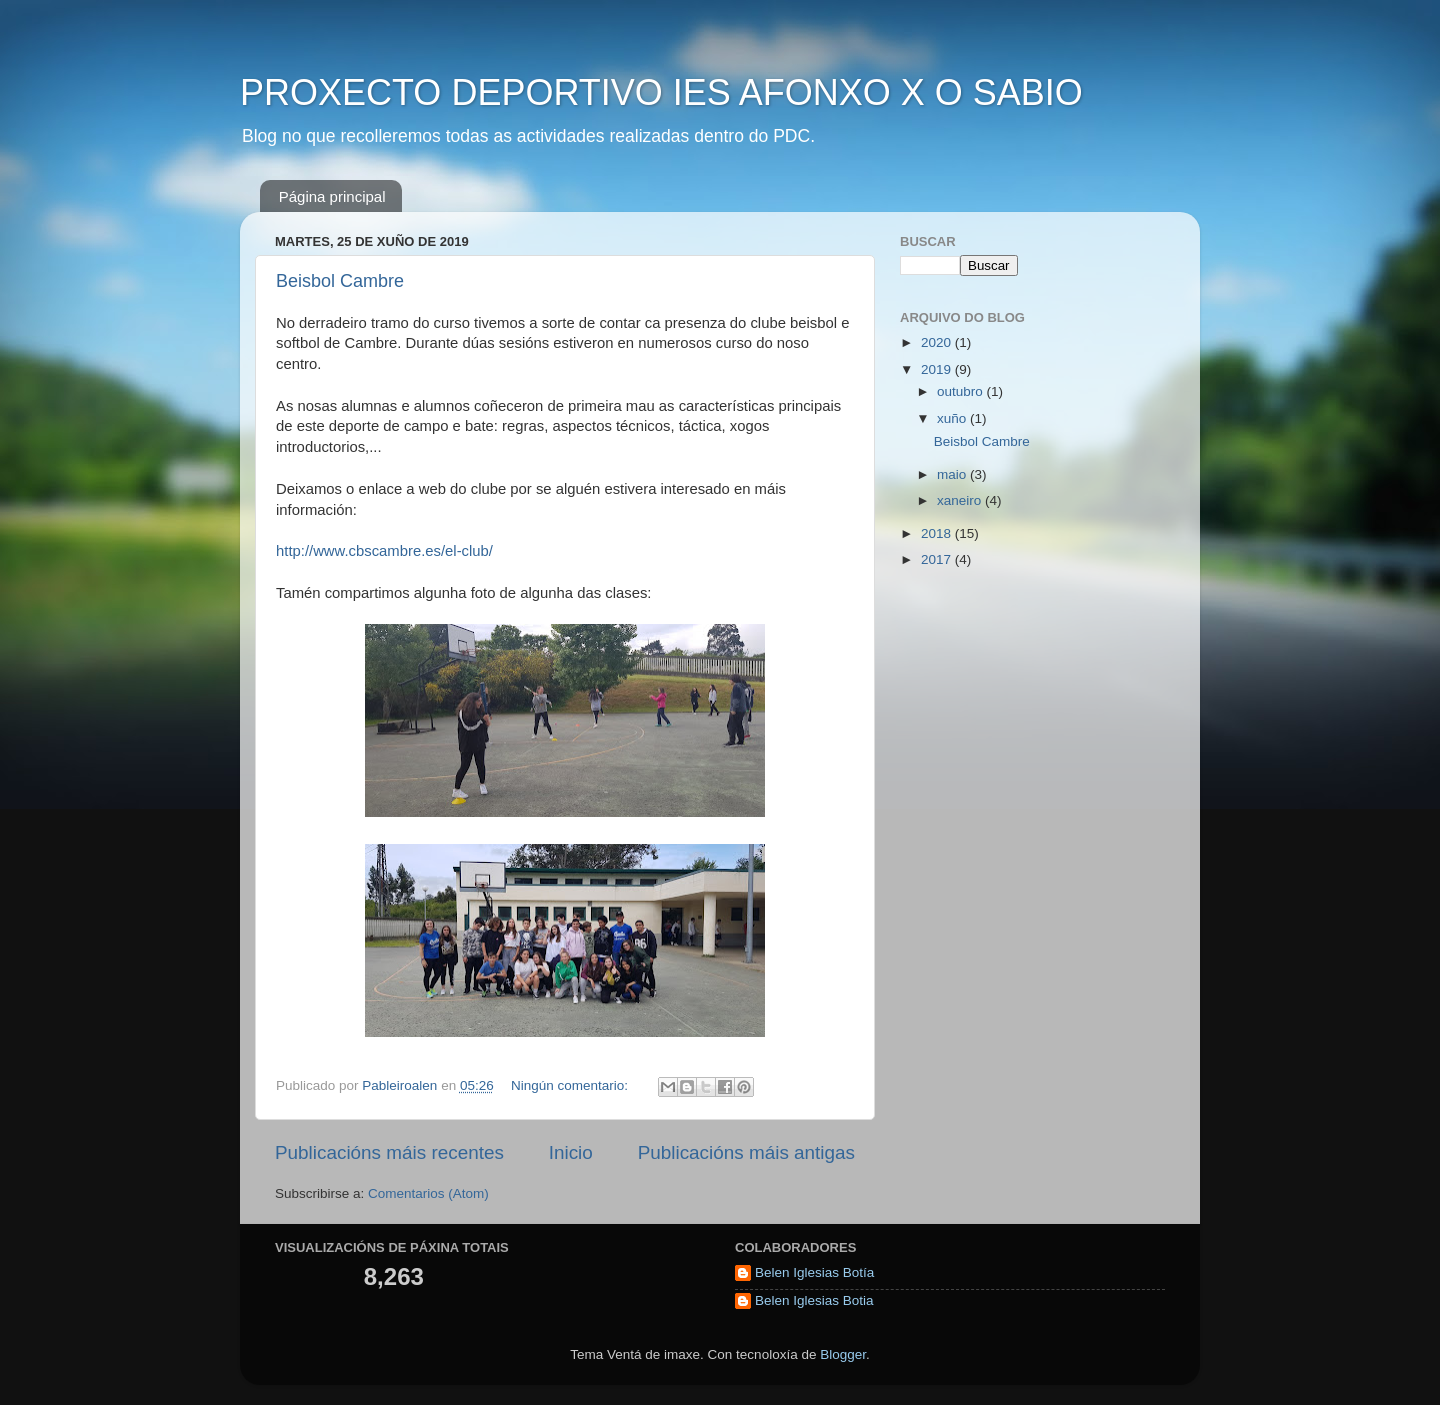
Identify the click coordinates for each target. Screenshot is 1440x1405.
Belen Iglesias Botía (814, 1272)
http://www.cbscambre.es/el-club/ (384, 551)
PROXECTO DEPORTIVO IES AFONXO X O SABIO (661, 92)
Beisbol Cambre (340, 281)
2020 (938, 342)
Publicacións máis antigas (746, 1152)
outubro (962, 391)
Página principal (332, 196)
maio (953, 474)
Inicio (571, 1152)
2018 (938, 533)
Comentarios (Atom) (428, 1193)
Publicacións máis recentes (389, 1152)
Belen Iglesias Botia (814, 1300)
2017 (938, 559)
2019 (938, 369)
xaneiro (961, 500)
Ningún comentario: (571, 1085)
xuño (953, 418)
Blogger (843, 1354)
